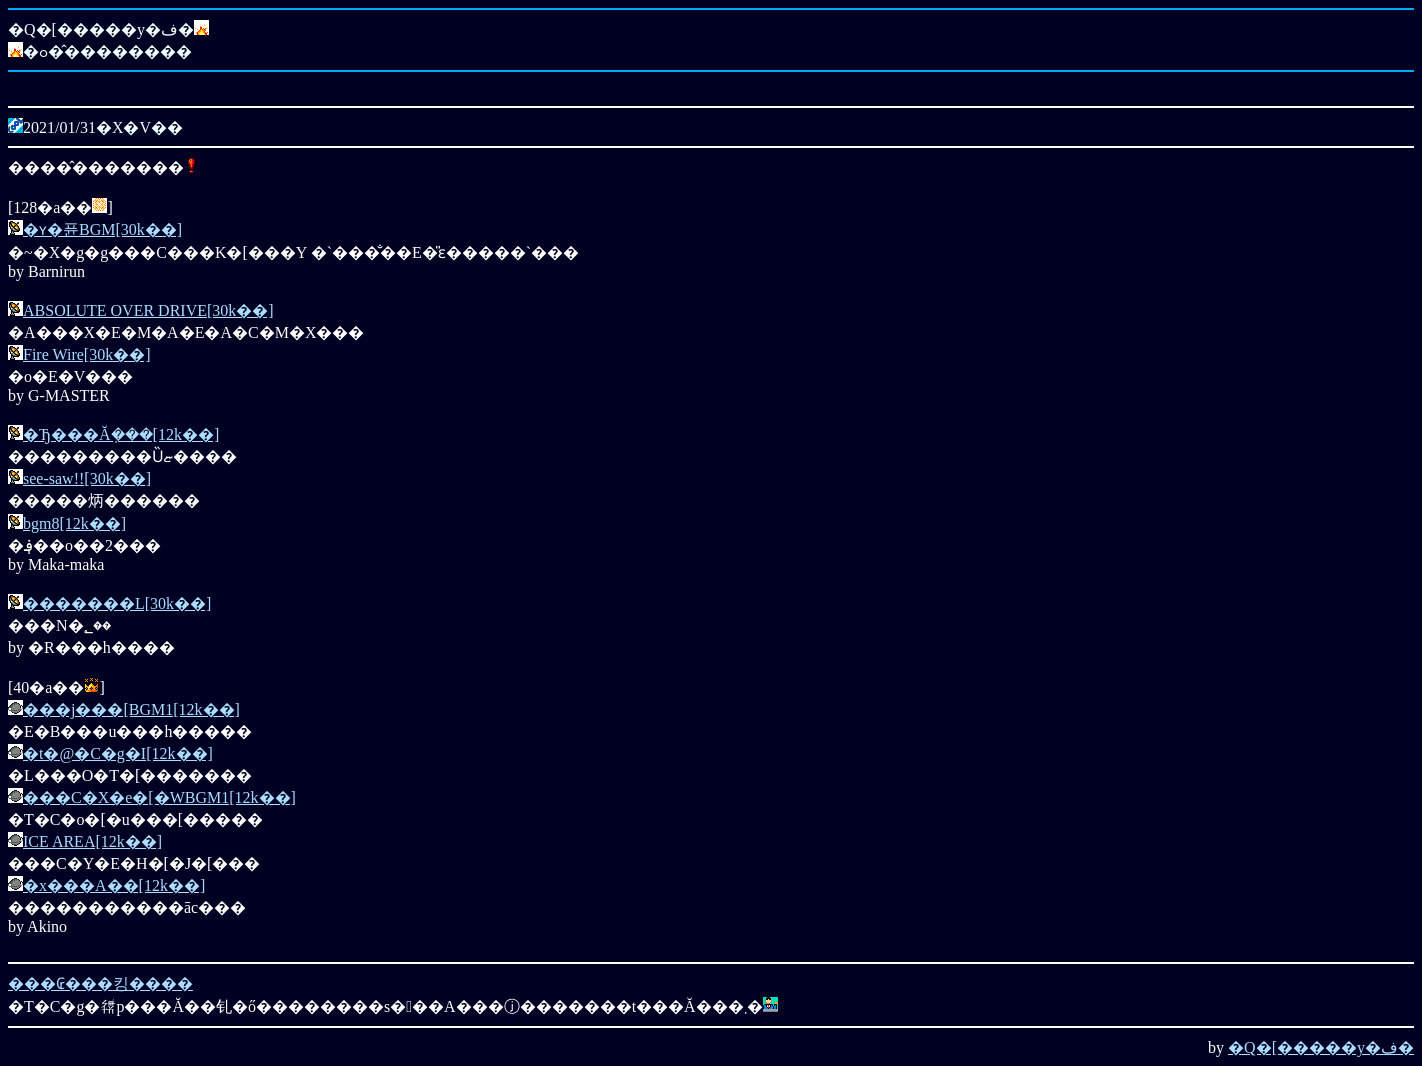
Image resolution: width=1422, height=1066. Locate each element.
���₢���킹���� (100, 983)
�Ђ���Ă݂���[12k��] (121, 434)
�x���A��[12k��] (114, 885)
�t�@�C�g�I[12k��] (118, 753)
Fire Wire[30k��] (86, 354)
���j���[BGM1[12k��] (131, 709)
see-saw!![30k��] (87, 478)
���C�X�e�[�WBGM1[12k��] (159, 797)
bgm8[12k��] (74, 523)
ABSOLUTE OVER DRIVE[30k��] (148, 310)
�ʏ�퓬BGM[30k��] (102, 229)
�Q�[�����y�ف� (1321, 1047)
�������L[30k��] (117, 603)
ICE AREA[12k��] (92, 841)
